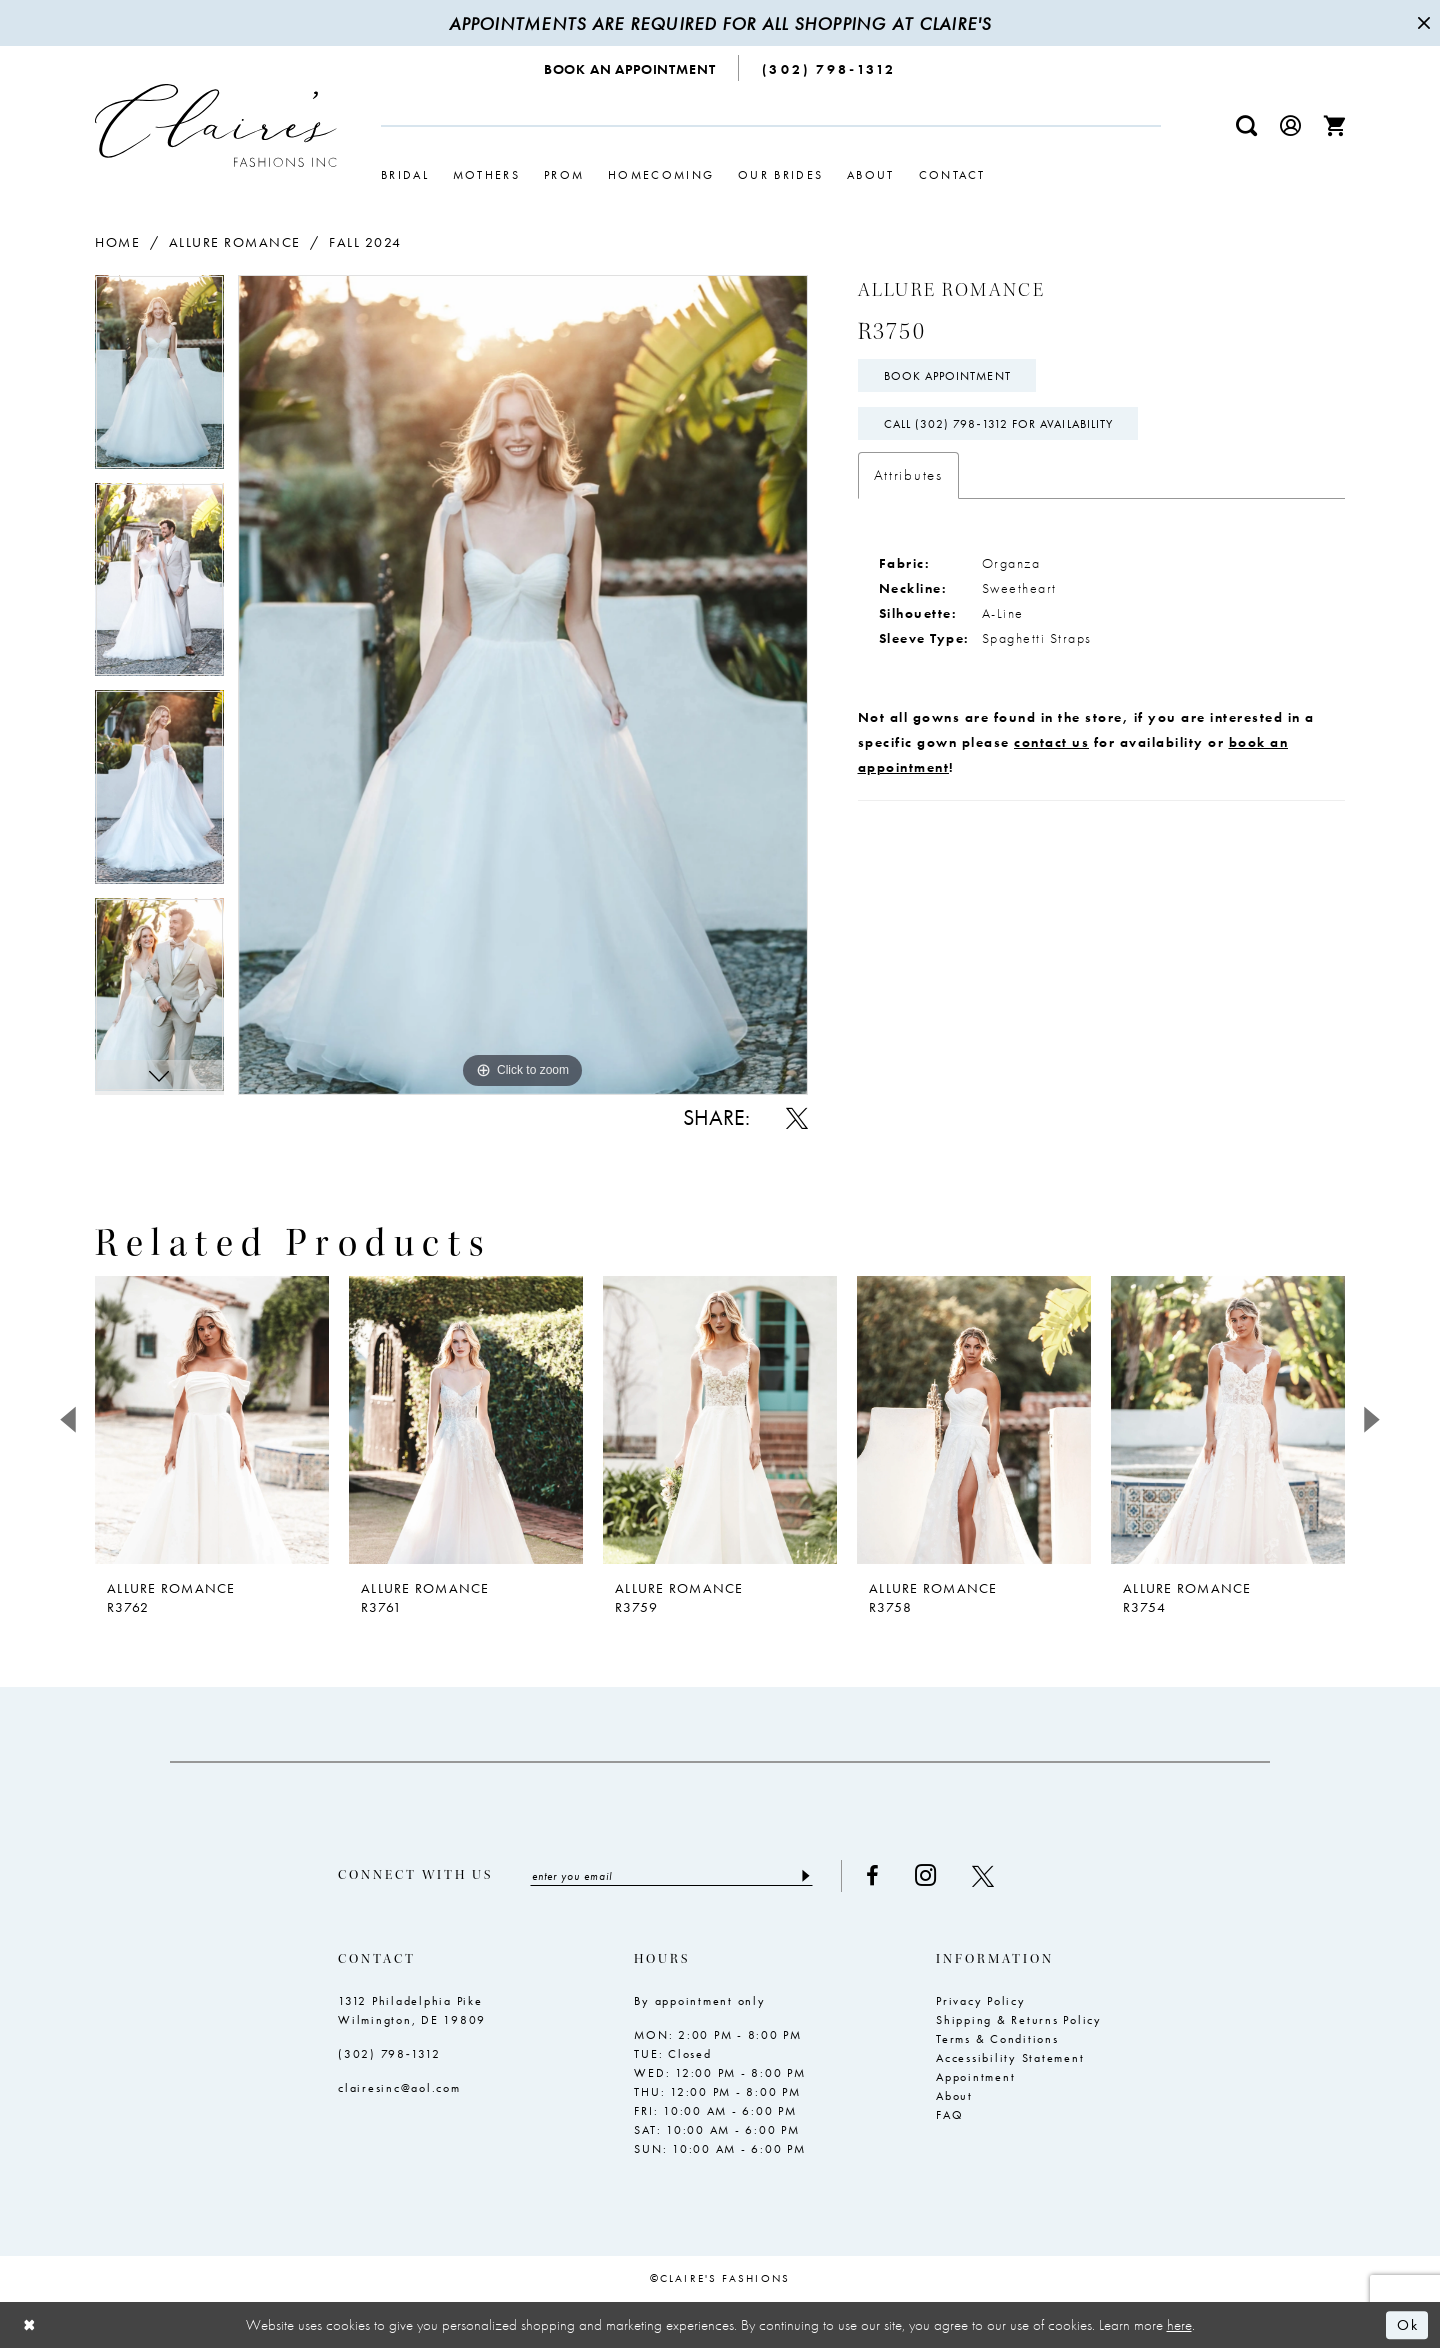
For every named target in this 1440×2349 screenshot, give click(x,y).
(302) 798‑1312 (389, 2054)
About (954, 2096)
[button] (1291, 125)
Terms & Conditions (997, 2039)
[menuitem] (630, 68)
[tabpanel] (159, 379)
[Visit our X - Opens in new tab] (983, 1876)
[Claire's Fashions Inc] (216, 125)
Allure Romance (235, 242)
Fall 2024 (365, 242)
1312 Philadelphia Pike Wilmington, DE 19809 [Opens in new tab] (412, 2010)
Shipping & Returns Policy (1019, 2020)
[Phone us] (829, 68)
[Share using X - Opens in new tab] (797, 1118)
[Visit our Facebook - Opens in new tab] (872, 1876)
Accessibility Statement (1010, 2058)
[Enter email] (671, 1876)
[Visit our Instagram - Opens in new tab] (925, 1875)
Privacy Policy (981, 2001)
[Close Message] (1422, 23)
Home (117, 242)
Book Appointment (947, 376)
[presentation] (212, 1420)
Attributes (908, 475)
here (1179, 2325)
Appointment (975, 2077)
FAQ (949, 2115)
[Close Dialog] (30, 2325)
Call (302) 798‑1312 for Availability (999, 424)
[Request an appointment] (630, 68)
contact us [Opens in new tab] (1051, 742)
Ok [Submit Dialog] (1407, 2325)
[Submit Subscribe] (804, 1876)
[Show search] (1247, 125)
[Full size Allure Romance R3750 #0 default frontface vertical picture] (523, 684)
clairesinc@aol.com (399, 2088)
